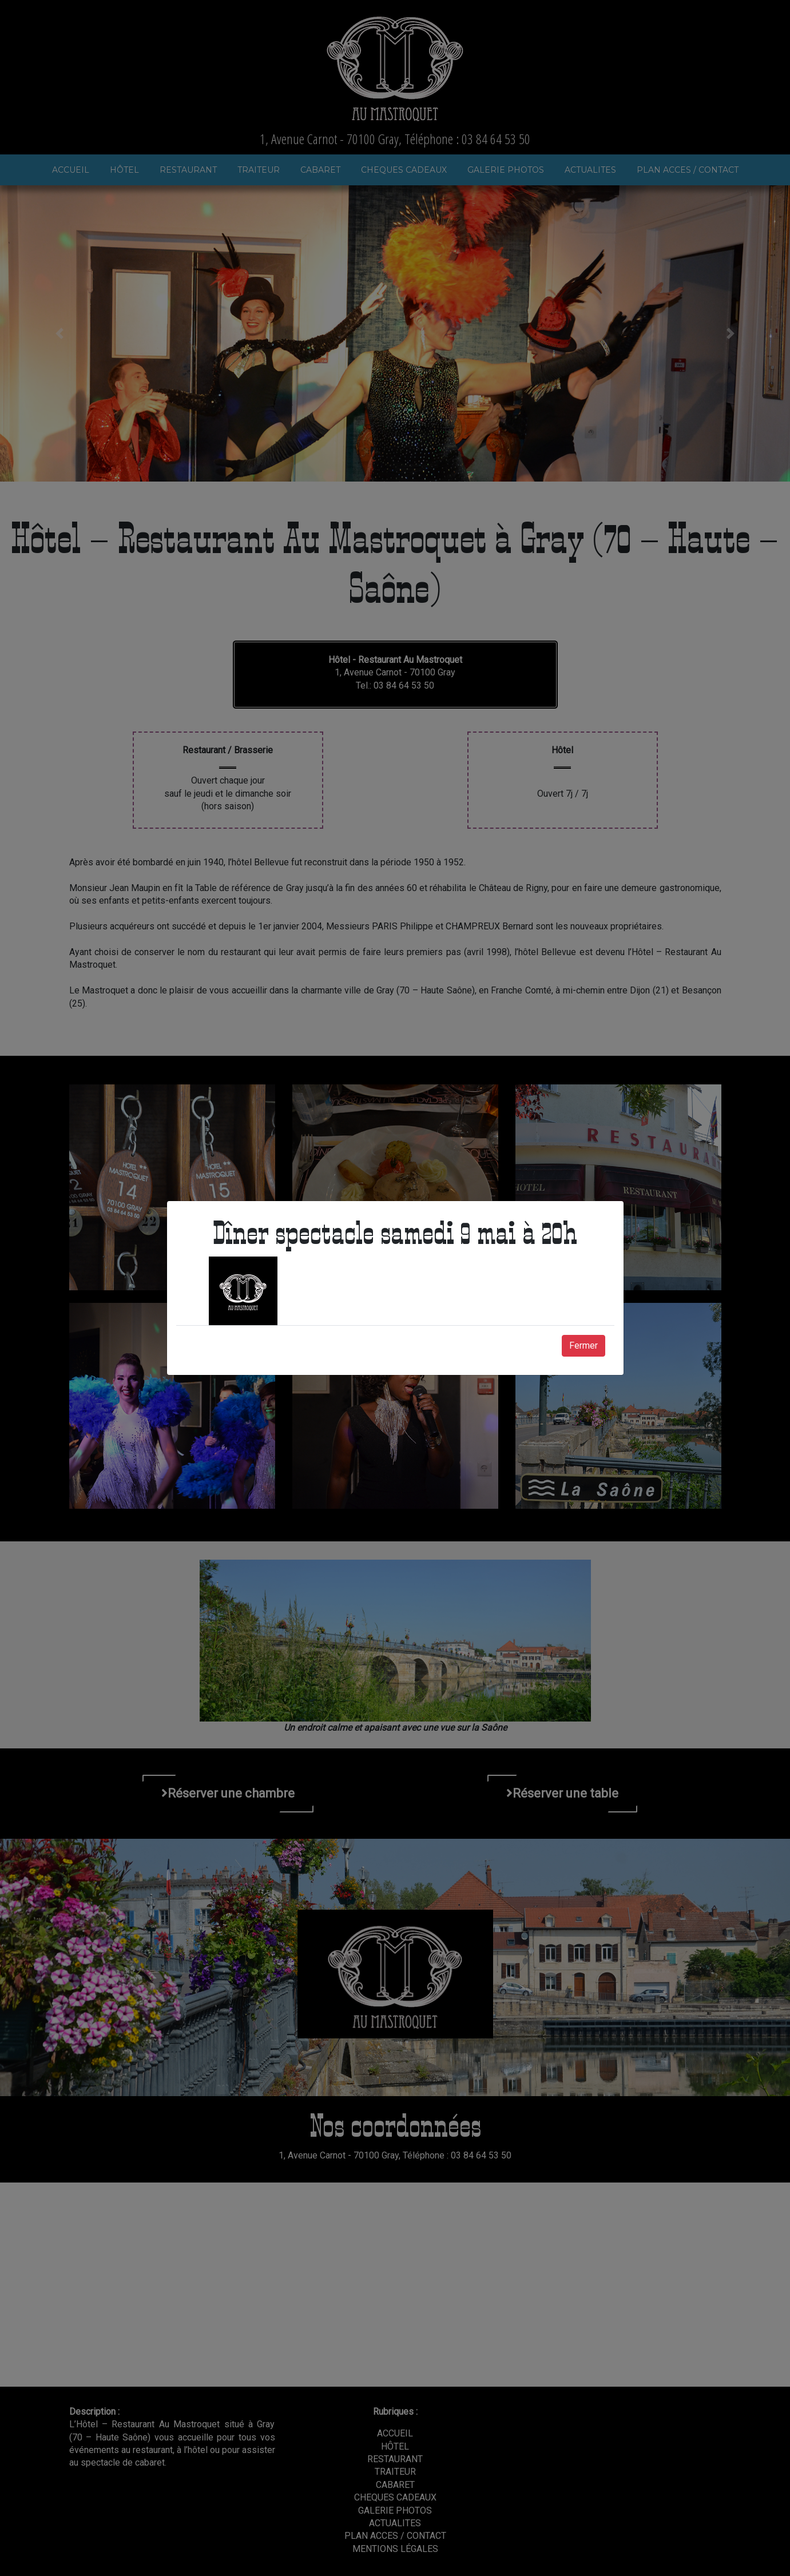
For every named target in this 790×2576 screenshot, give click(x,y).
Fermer (583, 1345)
